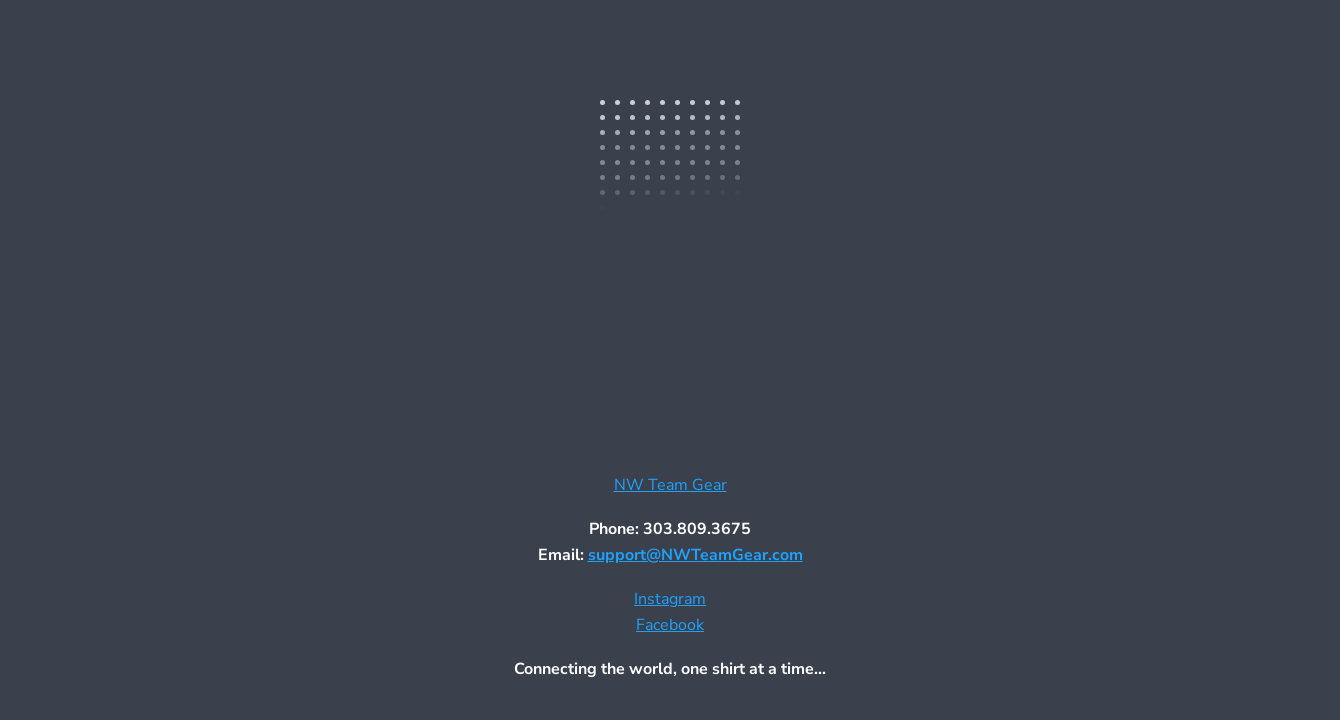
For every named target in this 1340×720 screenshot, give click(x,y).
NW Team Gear (670, 485)
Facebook (670, 625)
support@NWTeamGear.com (695, 555)
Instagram (670, 599)
